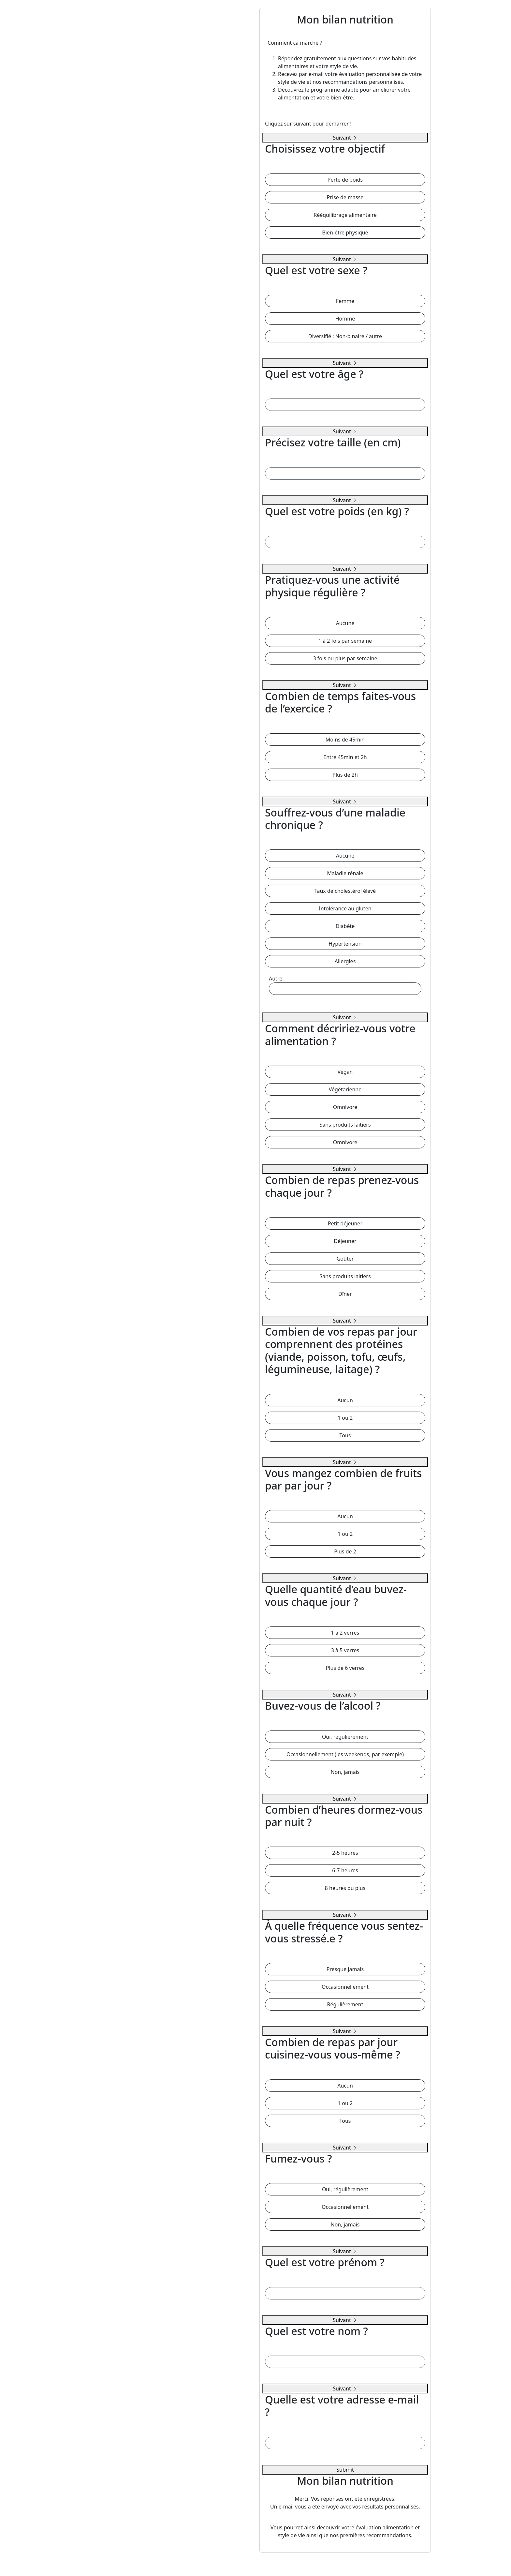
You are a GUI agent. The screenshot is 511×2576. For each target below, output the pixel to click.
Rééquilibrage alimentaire (345, 214)
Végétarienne (345, 1089)
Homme (345, 318)
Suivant (345, 137)
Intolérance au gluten (345, 908)
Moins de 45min (345, 739)
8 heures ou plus (345, 1888)
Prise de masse (345, 197)
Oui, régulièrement (345, 1736)
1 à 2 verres (345, 1632)
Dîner (345, 1293)
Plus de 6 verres (345, 1667)
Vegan (345, 1071)
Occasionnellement (345, 1986)
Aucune (345, 623)
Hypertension (345, 943)
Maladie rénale (345, 873)
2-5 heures (345, 1852)
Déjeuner (345, 1241)
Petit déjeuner (345, 1223)
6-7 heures (345, 1870)
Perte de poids (345, 179)
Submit (345, 2469)
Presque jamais (345, 1969)
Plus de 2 (345, 1551)
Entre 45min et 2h (345, 757)
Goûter (345, 1258)
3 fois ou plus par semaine (345, 658)
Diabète (345, 926)
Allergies (345, 961)
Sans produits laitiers (345, 1124)
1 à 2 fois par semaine (345, 640)
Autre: (345, 985)
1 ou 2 (345, 1417)
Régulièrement (345, 2004)
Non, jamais (344, 1771)
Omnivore (345, 1107)
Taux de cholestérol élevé (345, 890)
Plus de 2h (345, 774)
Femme (345, 301)
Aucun (345, 1400)
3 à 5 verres (345, 1650)
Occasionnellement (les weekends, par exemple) (345, 1754)
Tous (345, 1435)
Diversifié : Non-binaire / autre (345, 336)
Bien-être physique (345, 232)
